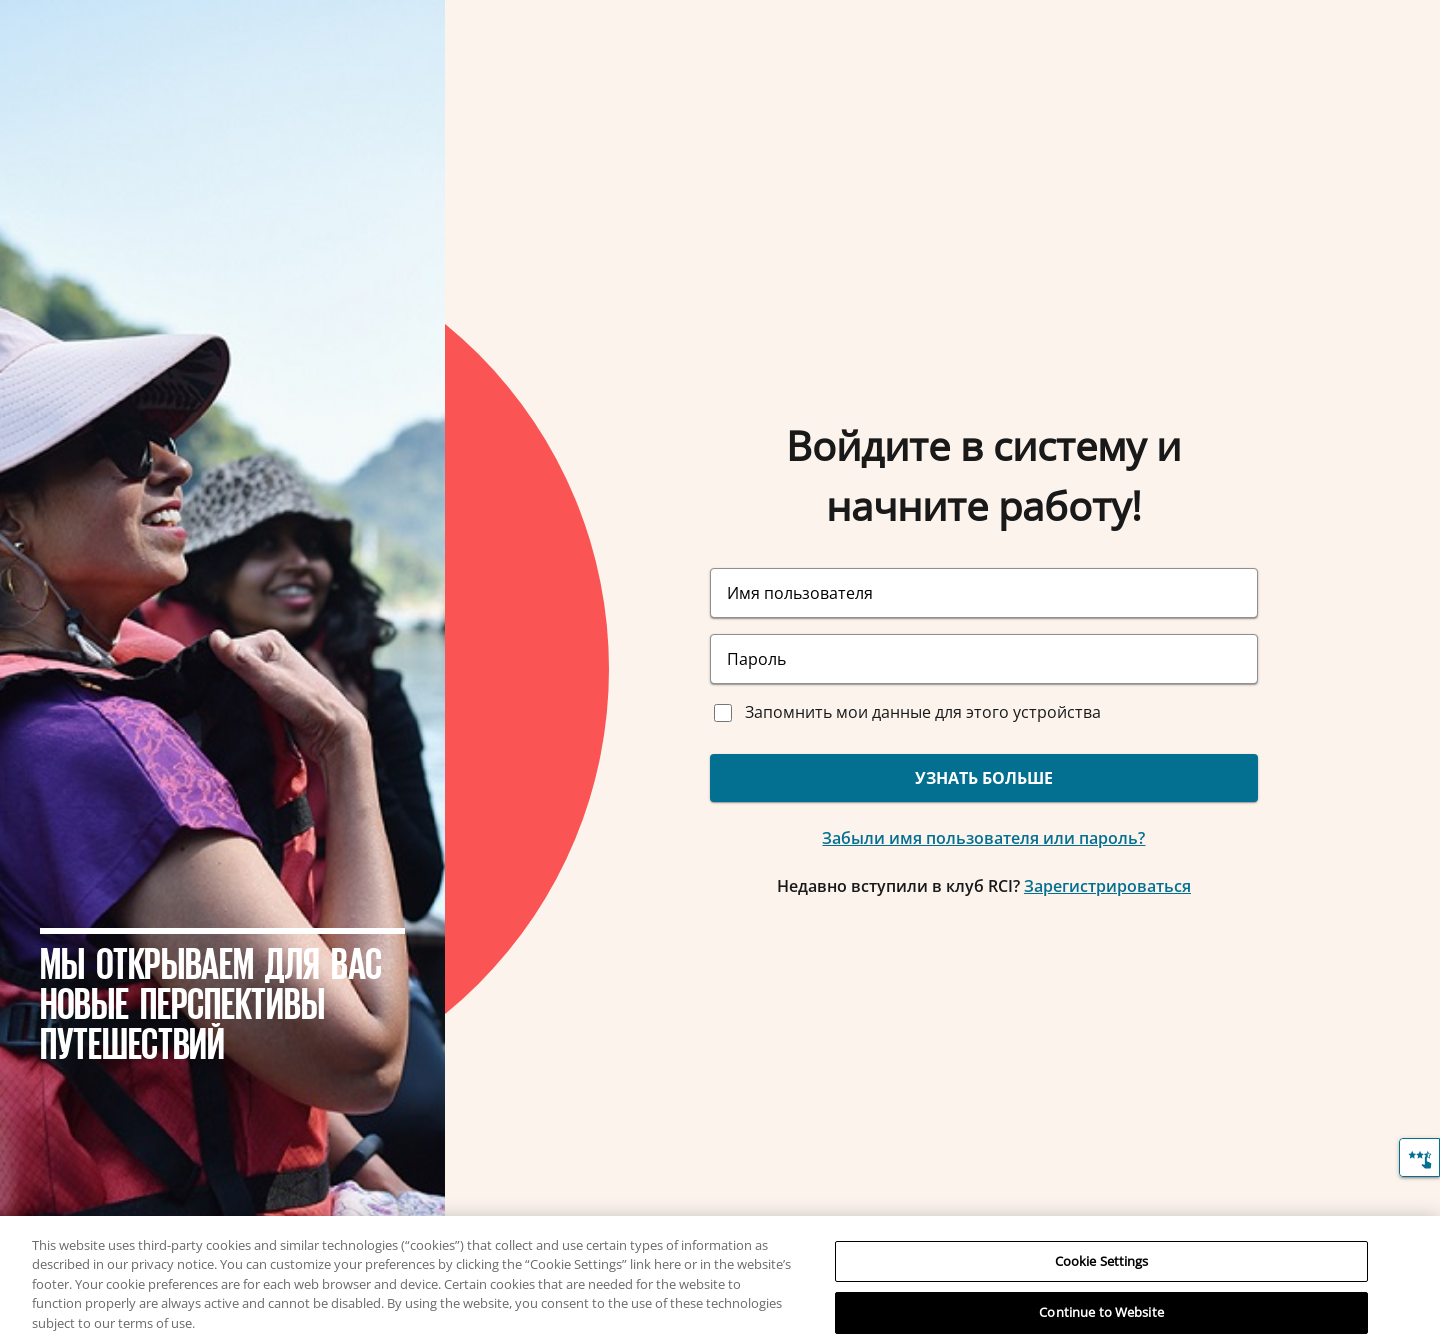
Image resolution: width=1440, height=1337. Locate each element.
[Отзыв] (1419, 1157)
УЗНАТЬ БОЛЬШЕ (984, 778)
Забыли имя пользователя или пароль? (983, 838)
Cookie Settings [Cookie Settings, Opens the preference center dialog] (1102, 1273)
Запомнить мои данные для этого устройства (923, 712)
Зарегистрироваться (1107, 886)
